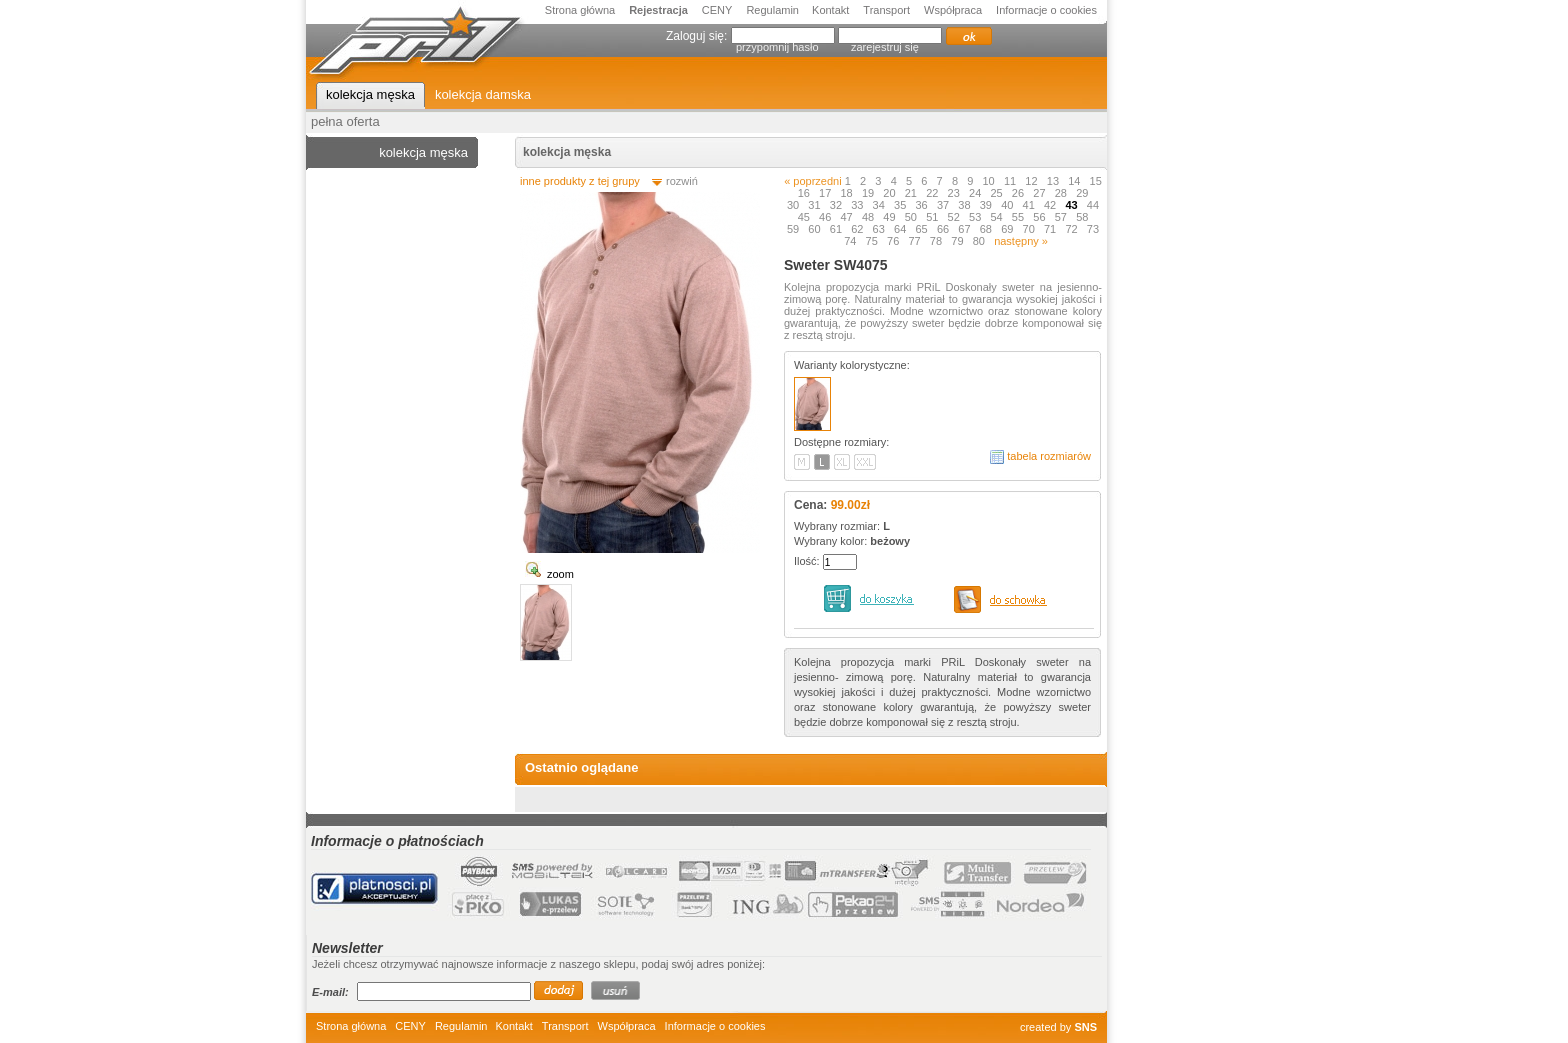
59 (794, 229)
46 (826, 217)
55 (1019, 217)
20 (890, 193)
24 (976, 193)
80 (980, 241)
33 (858, 205)
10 (990, 181)
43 (1072, 205)
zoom (560, 574)
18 (847, 193)
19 (869, 193)
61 (837, 229)
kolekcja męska (567, 152)
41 (1030, 205)
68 (987, 229)
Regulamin (774, 10)
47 (847, 217)
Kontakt (830, 10)
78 (937, 241)
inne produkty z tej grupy (580, 181)
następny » (1021, 241)
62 (858, 229)
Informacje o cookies (1046, 10)
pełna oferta (345, 121)
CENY (717, 10)
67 (965, 229)
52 (955, 217)
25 (997, 193)
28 (1062, 193)
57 (1062, 217)
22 (933, 193)
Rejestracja (658, 10)
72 (1072, 229)
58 (1083, 217)
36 (922, 205)
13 (1054, 181)
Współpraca (953, 10)
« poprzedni (813, 181)
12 (1032, 181)
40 (1008, 205)
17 (826, 193)
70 (1030, 229)
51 (933, 217)
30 (794, 205)
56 (1040, 217)
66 (944, 229)
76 (894, 241)
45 (805, 217)
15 (1096, 181)
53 (976, 217)
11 (1011, 181)
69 (1008, 229)
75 (873, 241)
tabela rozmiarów (1049, 456)
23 (955, 193)
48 (869, 217)
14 (1075, 181)
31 (815, 205)
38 (965, 205)
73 (1093, 229)
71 (1051, 229)
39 (987, 205)
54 (997, 217)
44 (1093, 205)
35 (901, 205)
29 (1083, 193)
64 (901, 229)
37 (944, 205)
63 (880, 229)
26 (1019, 193)
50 (912, 217)
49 (890, 217)
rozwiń (682, 181)
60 (815, 229)
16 (805, 193)
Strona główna (580, 10)
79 (958, 241)
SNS (1085, 1027)
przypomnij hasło (777, 47)
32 (837, 205)
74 (851, 241)
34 (880, 205)
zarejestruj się (885, 47)
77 (915, 241)
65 (922, 229)
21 (912, 193)
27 (1040, 193)
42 (1051, 205)
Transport (886, 10)
